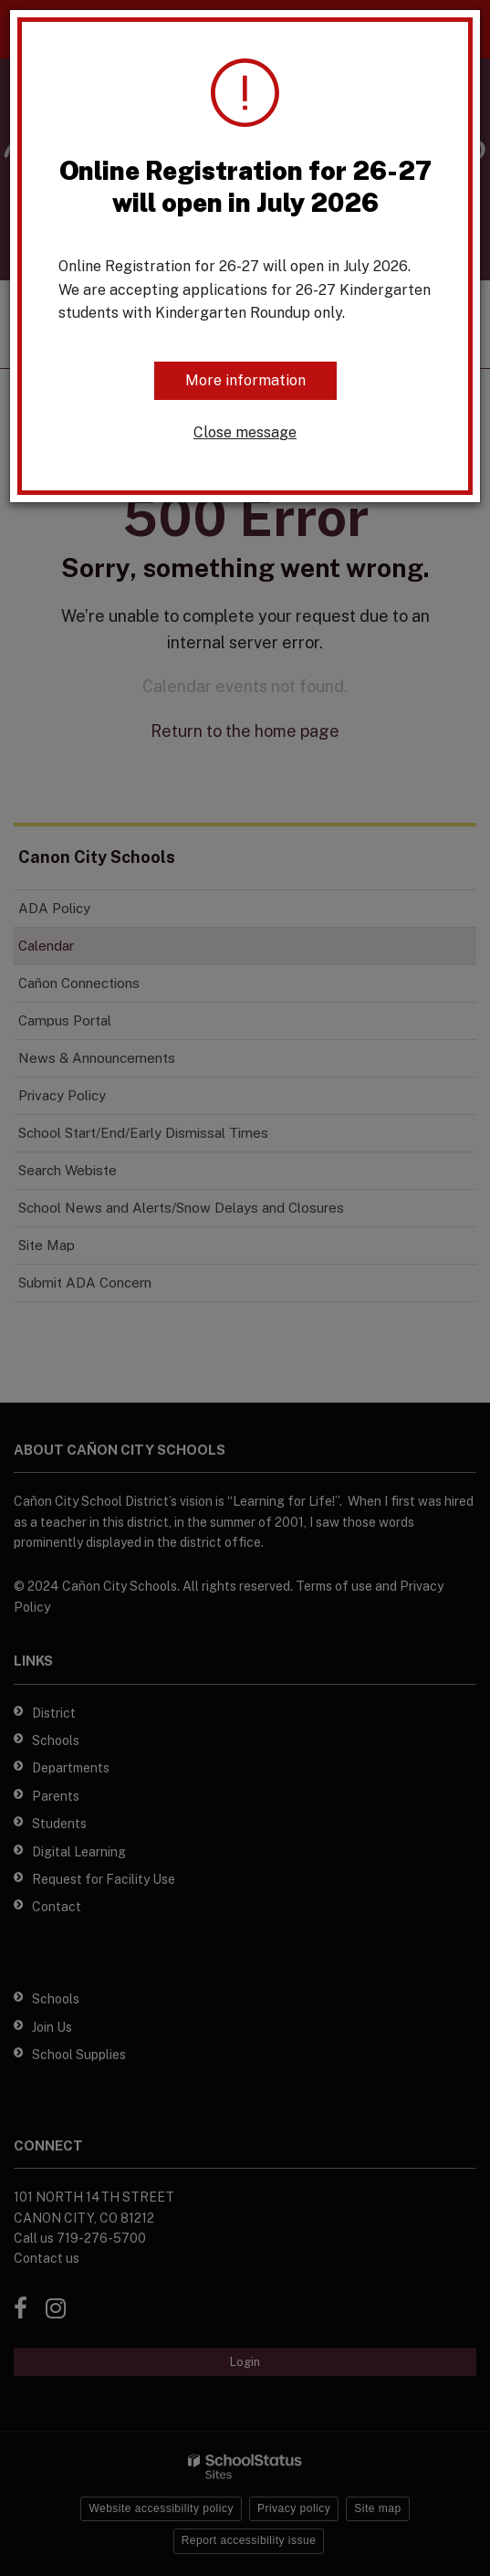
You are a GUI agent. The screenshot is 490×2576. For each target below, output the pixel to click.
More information (245, 380)
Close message (245, 432)
